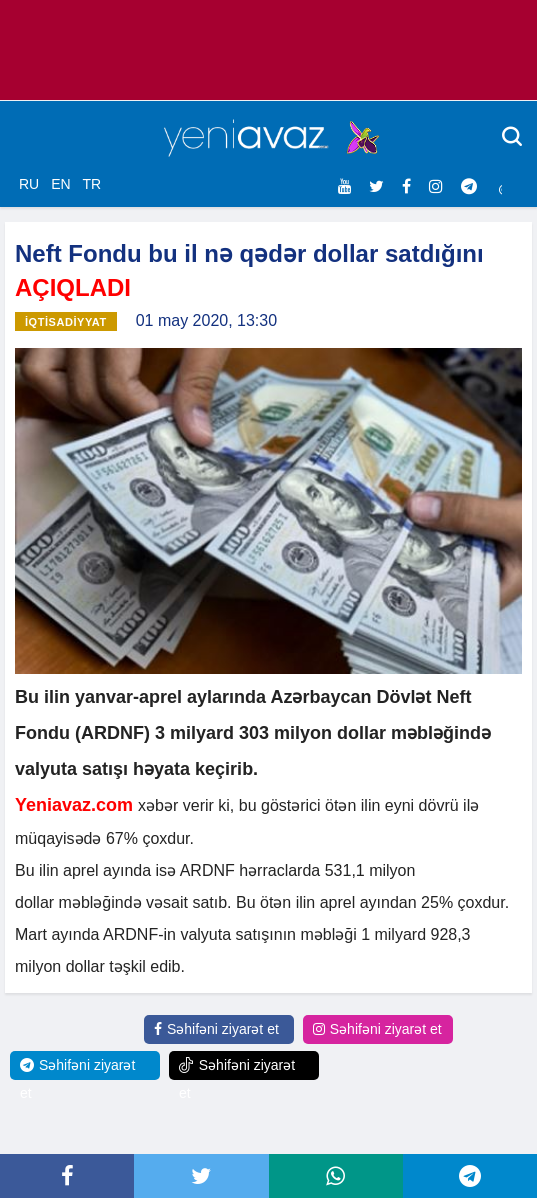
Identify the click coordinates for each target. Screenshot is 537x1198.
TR (91, 184)
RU (29, 184)
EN (60, 184)
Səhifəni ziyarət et (216, 1029)
